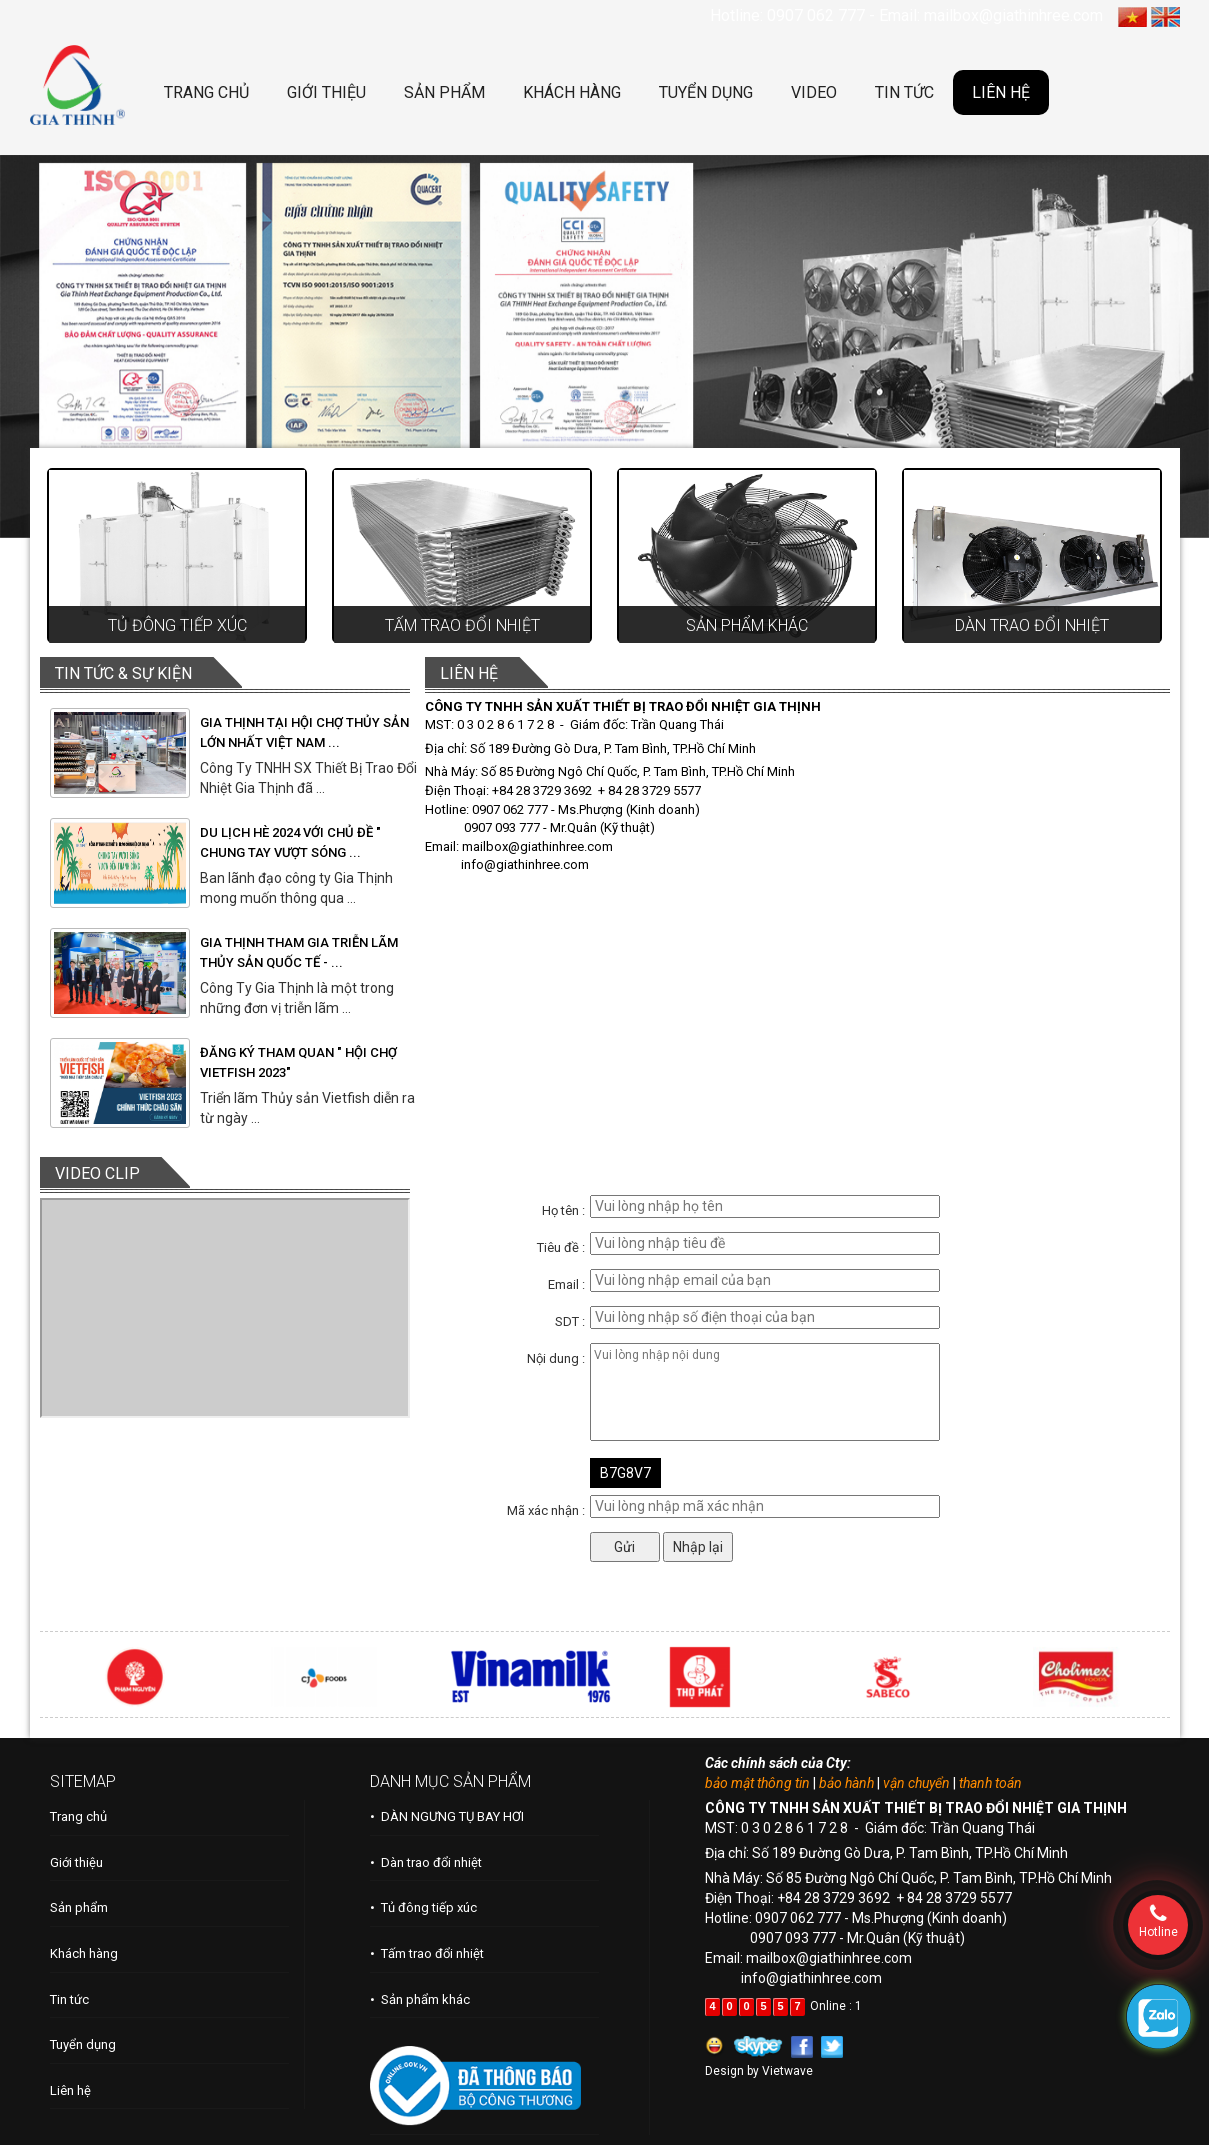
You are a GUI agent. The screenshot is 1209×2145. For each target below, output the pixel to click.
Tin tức (69, 1999)
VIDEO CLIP (97, 1173)
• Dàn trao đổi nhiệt (426, 1862)
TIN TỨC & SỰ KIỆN (123, 673)
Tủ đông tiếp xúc (177, 625)
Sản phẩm (79, 1907)
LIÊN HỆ (1001, 92)
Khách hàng (84, 1953)
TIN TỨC (904, 92)
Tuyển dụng (83, 2044)
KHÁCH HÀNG (572, 92)
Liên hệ (70, 2090)
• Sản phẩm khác (420, 1999)
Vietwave (787, 2071)
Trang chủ (78, 1816)
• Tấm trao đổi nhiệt (427, 1953)
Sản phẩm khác (747, 625)
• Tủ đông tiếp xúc (423, 1907)
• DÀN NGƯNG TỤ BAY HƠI (447, 1816)
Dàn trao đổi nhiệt (1032, 625)
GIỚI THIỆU (326, 92)
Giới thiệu (76, 1862)
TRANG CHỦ (206, 92)
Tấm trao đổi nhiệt (462, 625)
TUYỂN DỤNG (706, 92)
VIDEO (814, 92)
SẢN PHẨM (444, 92)
